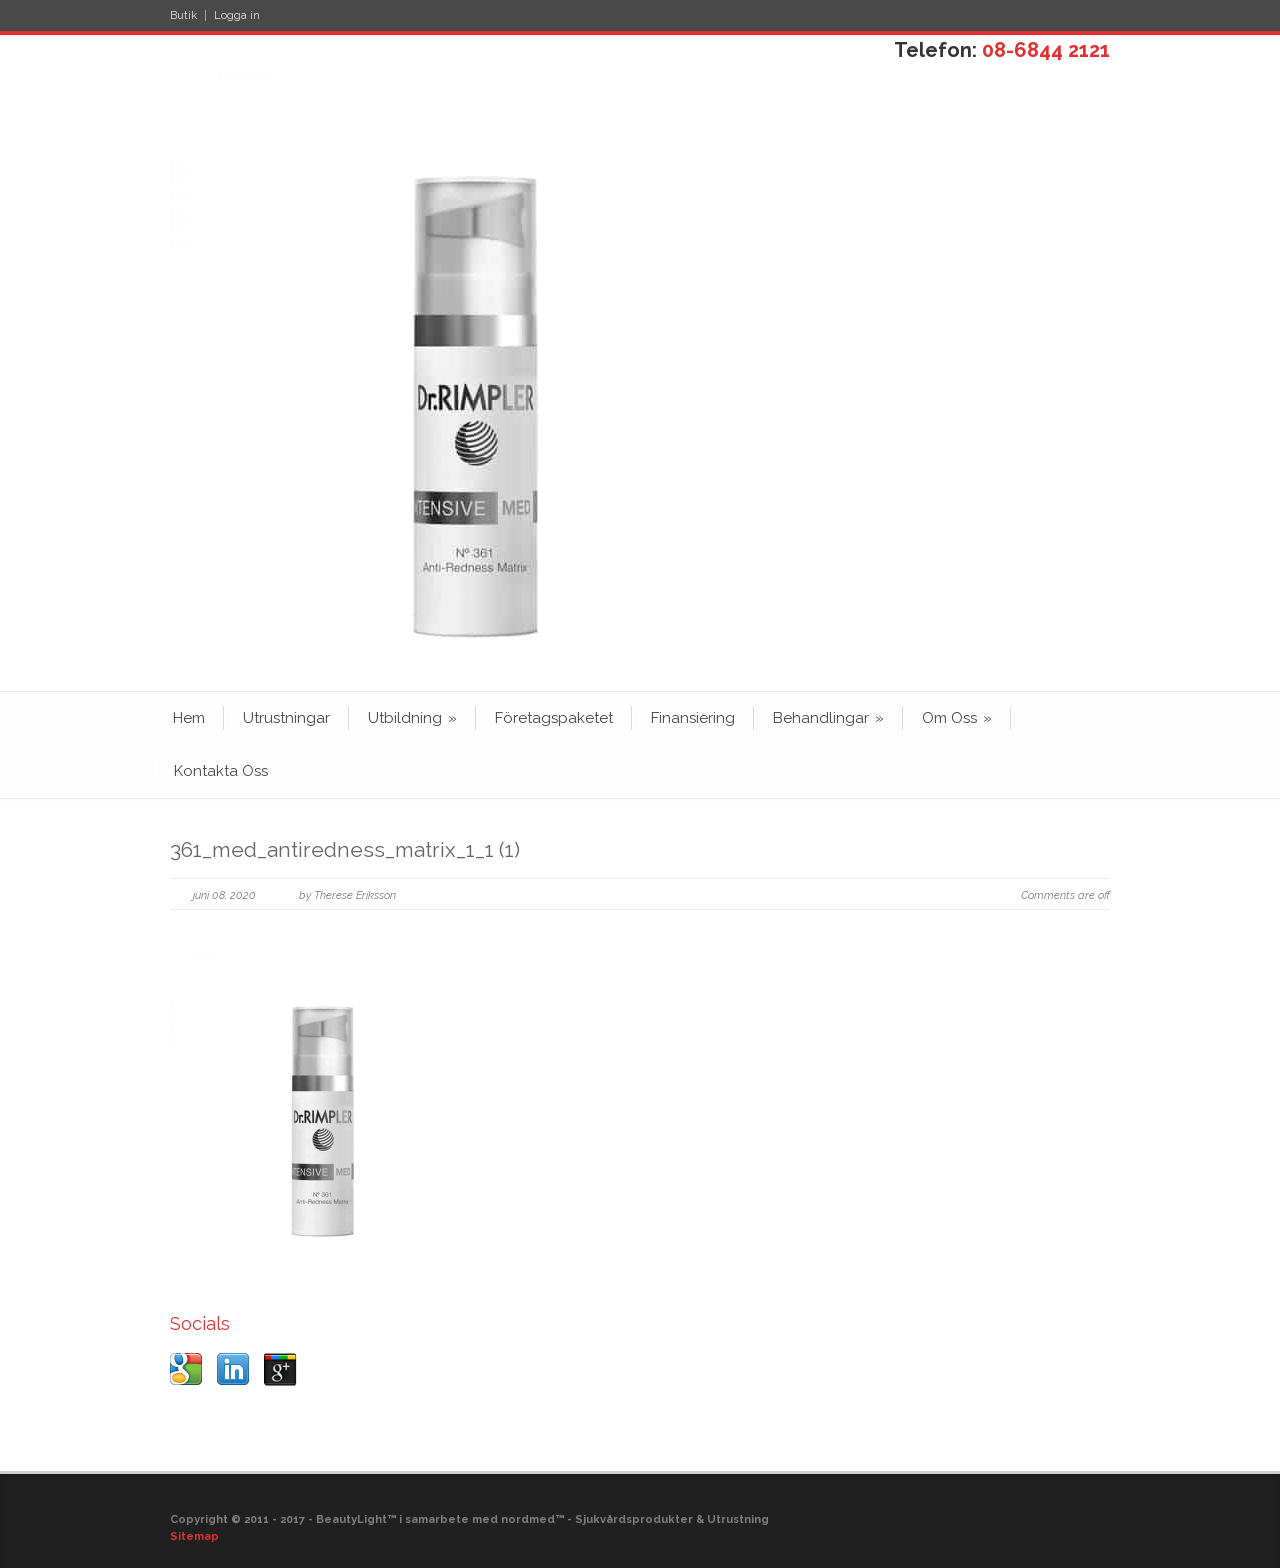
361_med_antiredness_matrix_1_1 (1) (345, 849)
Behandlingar (828, 718)
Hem (189, 718)
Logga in (237, 15)
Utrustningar (286, 718)
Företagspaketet (554, 718)
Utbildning (412, 718)
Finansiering (693, 718)
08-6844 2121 (1046, 50)
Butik (183, 15)
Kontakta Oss (221, 771)
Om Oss (957, 718)
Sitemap (194, 1536)
